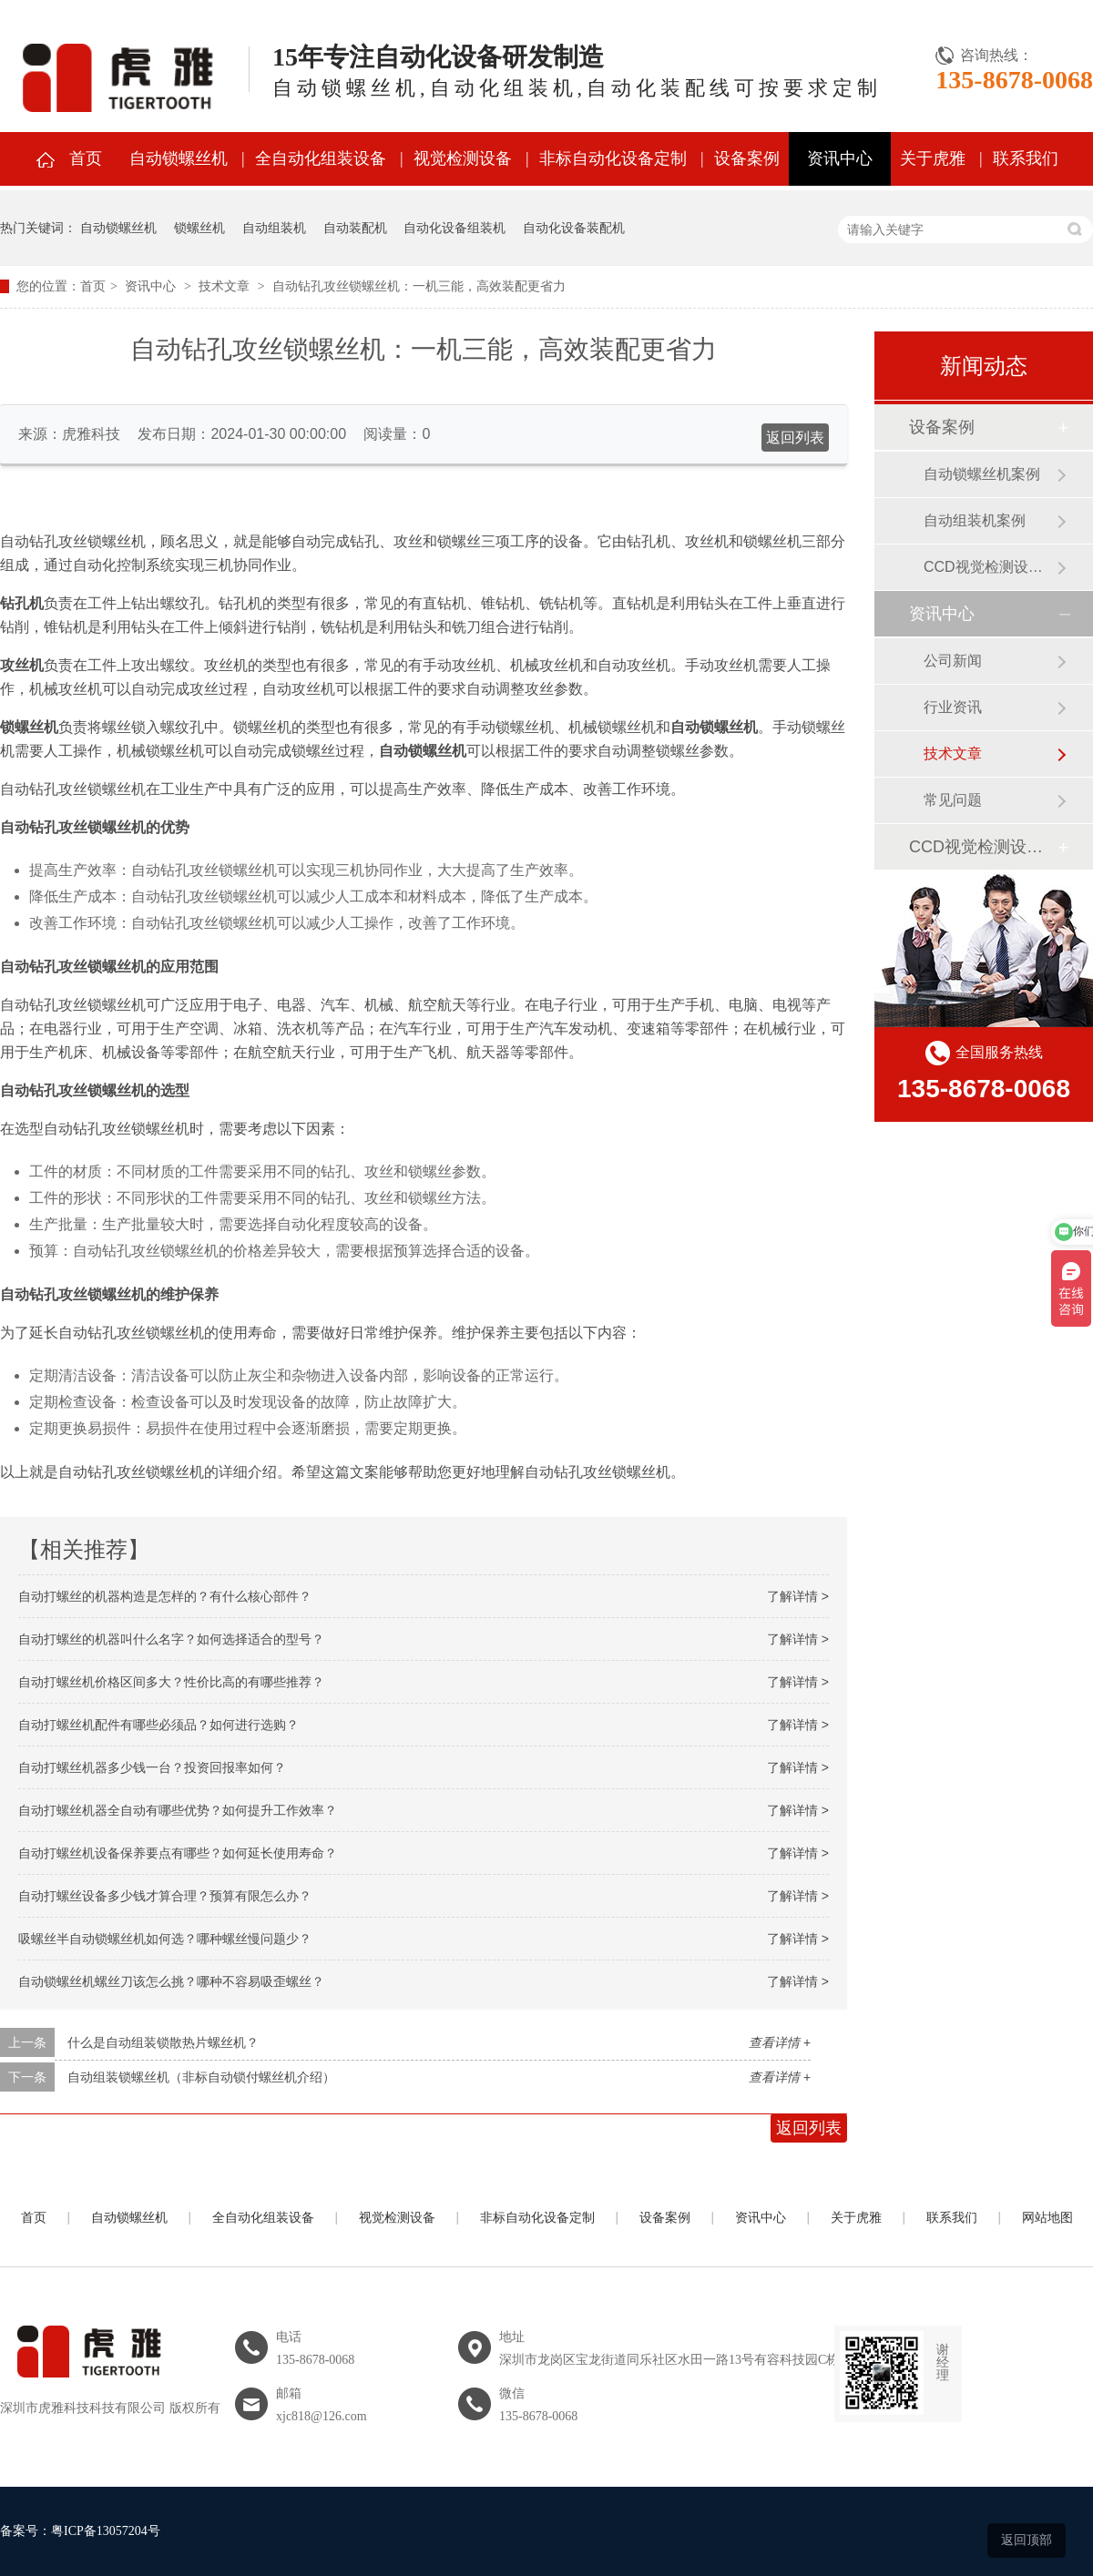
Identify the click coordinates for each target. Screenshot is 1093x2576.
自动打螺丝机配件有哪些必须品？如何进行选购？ (158, 1724)
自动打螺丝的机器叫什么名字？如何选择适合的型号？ (171, 1639)
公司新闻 (953, 660)
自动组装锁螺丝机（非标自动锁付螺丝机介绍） (201, 2077)
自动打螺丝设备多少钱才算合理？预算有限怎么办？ (165, 1896)
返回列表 (795, 437)
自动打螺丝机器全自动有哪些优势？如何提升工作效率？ (177, 1810)
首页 (85, 158)
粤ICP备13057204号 (105, 2531)
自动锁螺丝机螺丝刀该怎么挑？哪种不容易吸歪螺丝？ (171, 1981)
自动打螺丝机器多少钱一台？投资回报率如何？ (152, 1767)
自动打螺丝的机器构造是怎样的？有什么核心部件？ (165, 1596)
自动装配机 (355, 227)
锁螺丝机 (199, 227)
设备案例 (747, 158)
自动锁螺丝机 (178, 158)
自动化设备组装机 (454, 227)
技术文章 (224, 286)
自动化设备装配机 (574, 227)
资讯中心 (840, 158)
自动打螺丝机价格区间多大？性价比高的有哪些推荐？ (171, 1682)
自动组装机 (274, 227)
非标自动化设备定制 (613, 158)
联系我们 (1025, 158)
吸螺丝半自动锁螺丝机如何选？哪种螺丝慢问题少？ (165, 1938)
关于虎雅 (932, 158)
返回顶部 (1026, 2539)
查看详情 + (780, 2042)
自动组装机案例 (975, 520)
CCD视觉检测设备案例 (990, 567)
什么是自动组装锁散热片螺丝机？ (163, 2042)
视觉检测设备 (463, 158)
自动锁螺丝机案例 (982, 474)
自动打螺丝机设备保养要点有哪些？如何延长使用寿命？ (177, 1853)
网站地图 (1047, 2218)
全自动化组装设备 (320, 158)
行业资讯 (953, 707)
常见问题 (953, 800)
